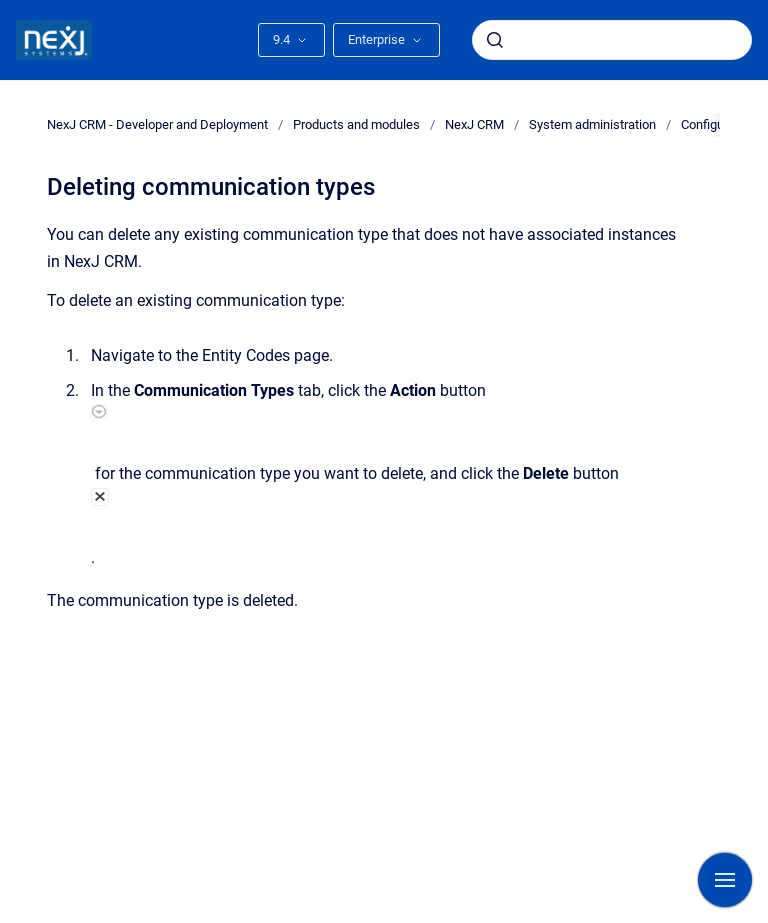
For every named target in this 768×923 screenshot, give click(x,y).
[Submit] (495, 40)
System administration (592, 124)
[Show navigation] (725, 880)
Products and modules (356, 124)
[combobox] (612, 40)
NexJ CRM (474, 124)
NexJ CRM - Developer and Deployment (157, 124)
